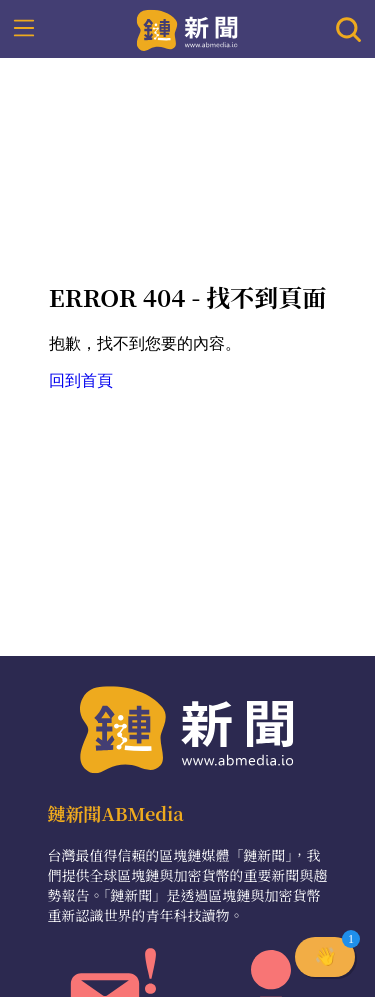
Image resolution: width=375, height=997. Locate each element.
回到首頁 (81, 380)
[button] (325, 957)
